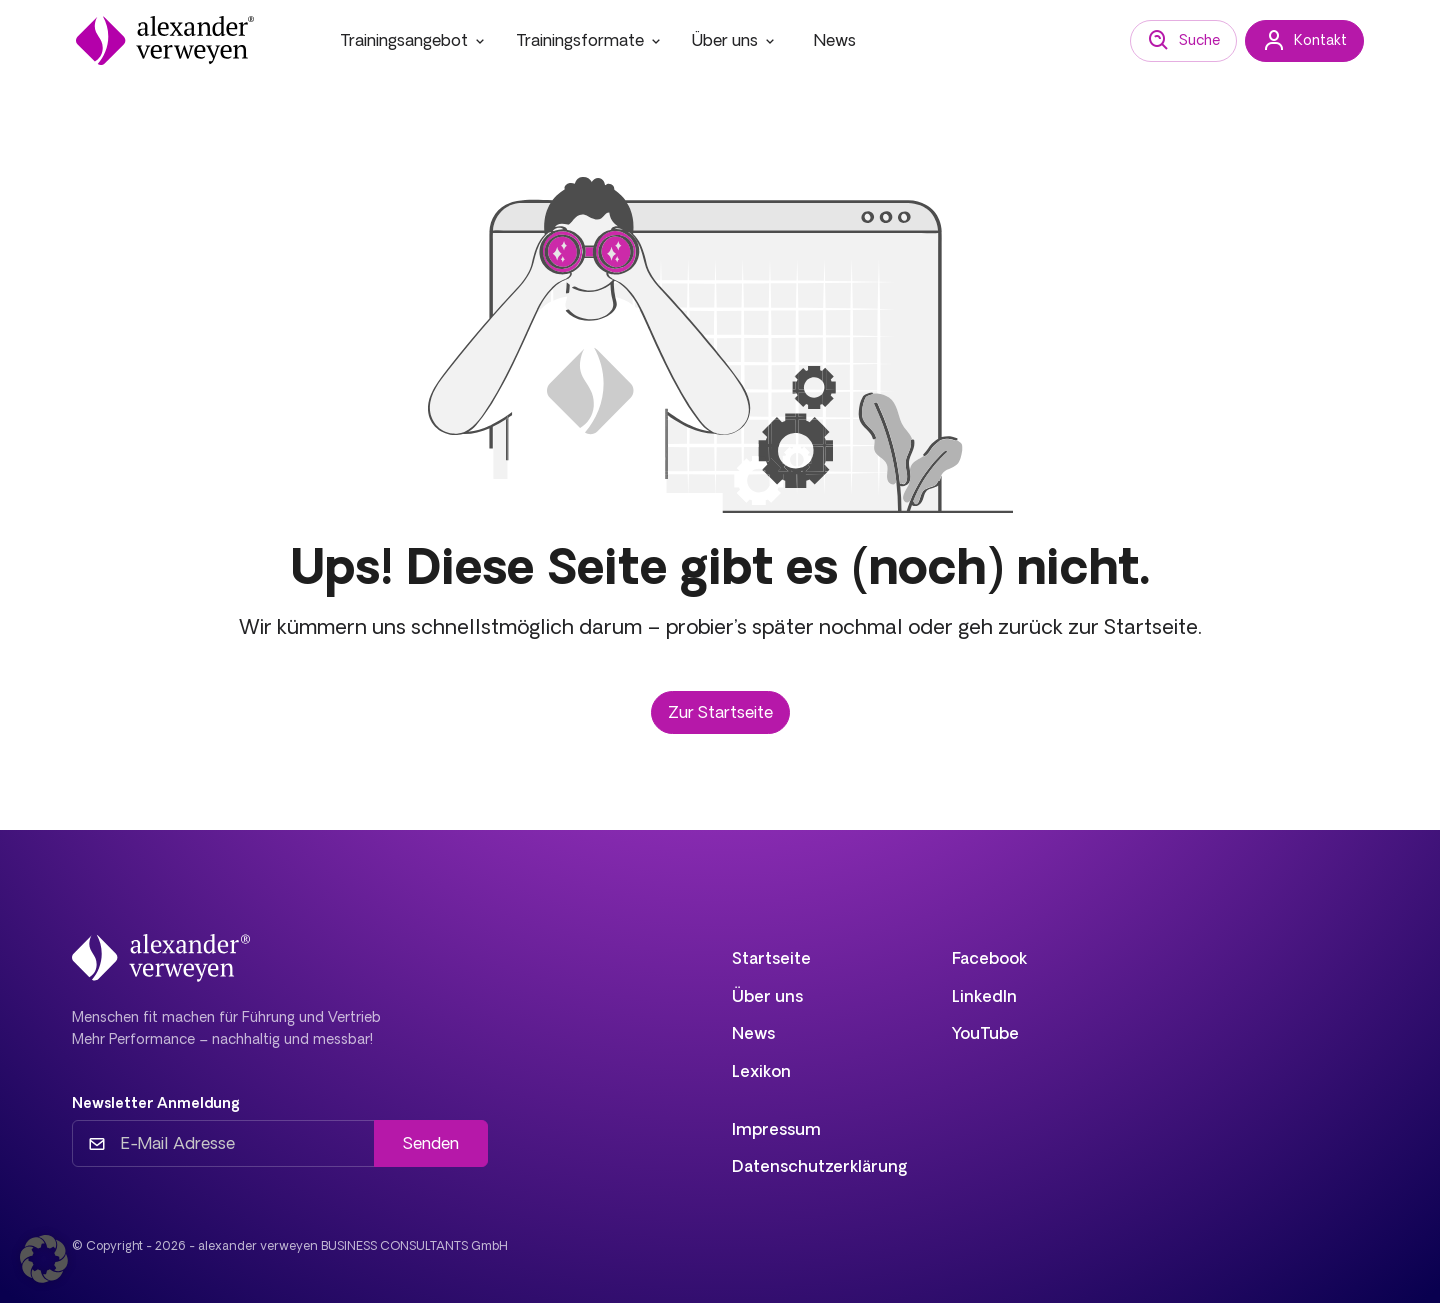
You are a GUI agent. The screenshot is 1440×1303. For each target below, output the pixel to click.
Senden (431, 1143)
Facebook (989, 958)
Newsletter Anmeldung (156, 1103)
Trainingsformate (590, 40)
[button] (44, 1259)
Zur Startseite (720, 712)
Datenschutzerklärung (820, 1166)
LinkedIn (984, 996)
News (835, 40)
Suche (1183, 41)
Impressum (776, 1129)
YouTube (985, 1033)
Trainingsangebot (414, 40)
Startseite (771, 958)
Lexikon (761, 1071)
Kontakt (1304, 41)
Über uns (735, 40)
